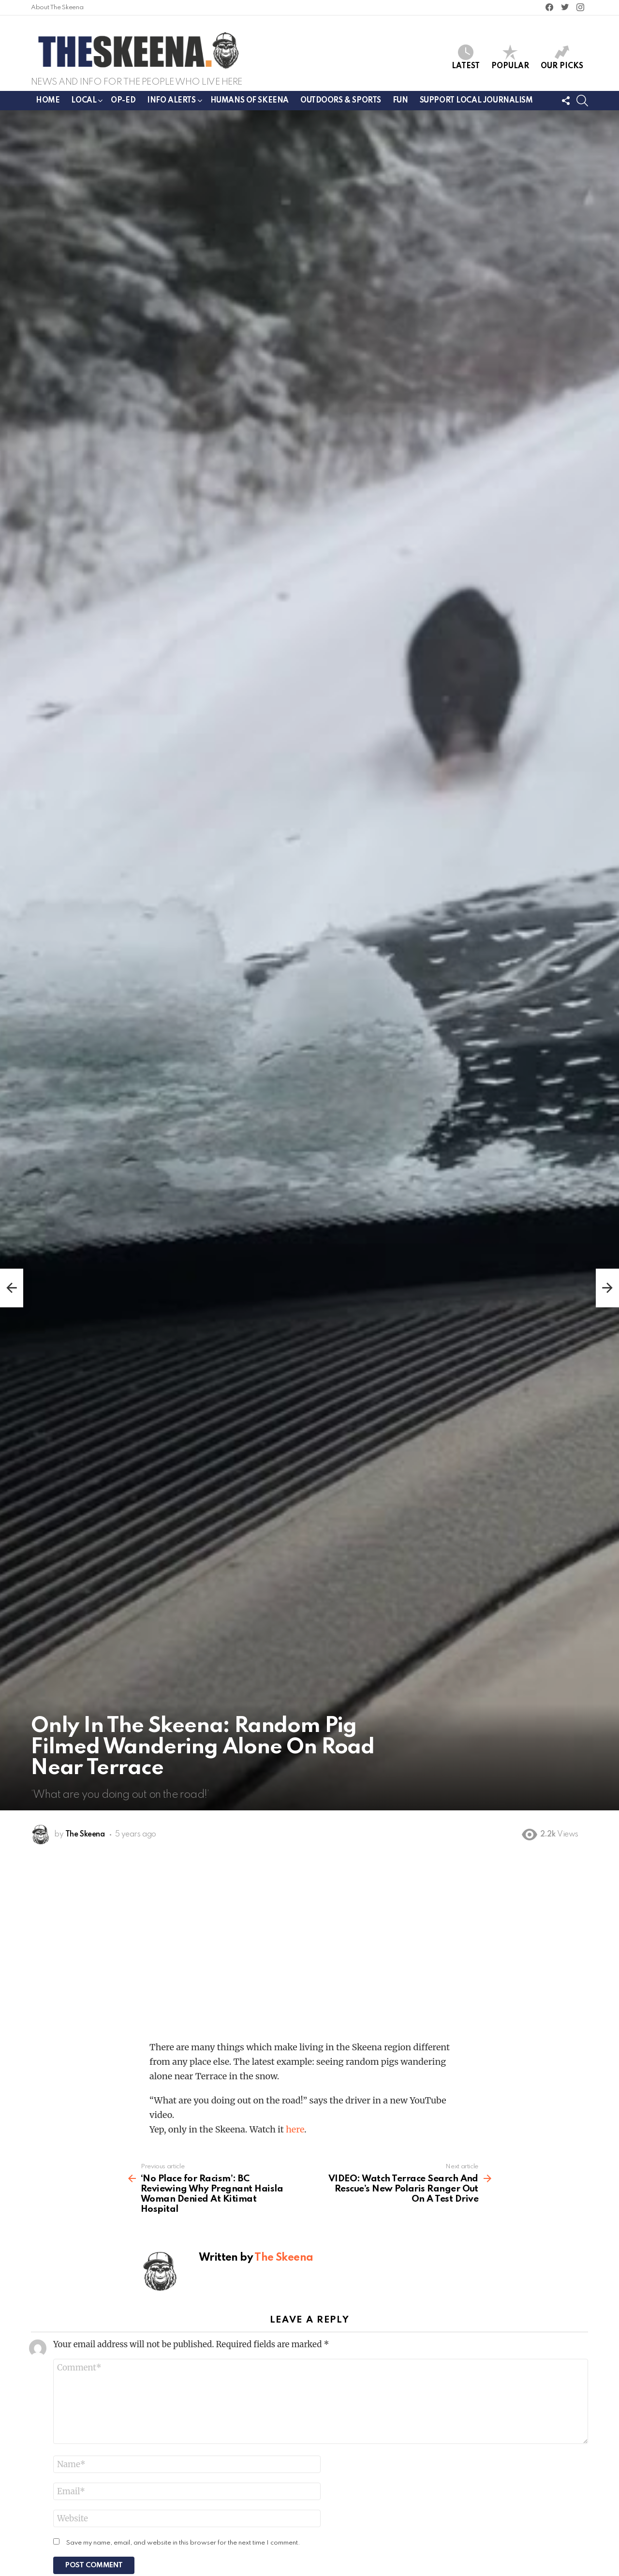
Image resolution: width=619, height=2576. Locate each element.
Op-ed (123, 100)
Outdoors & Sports (340, 100)
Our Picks (562, 57)
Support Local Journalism (476, 100)
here (295, 2129)
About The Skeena (57, 7)
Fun (400, 100)
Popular (510, 57)
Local (83, 102)
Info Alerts (171, 102)
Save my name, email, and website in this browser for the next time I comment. (183, 2543)
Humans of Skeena (249, 100)
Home (47, 100)
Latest (466, 57)
